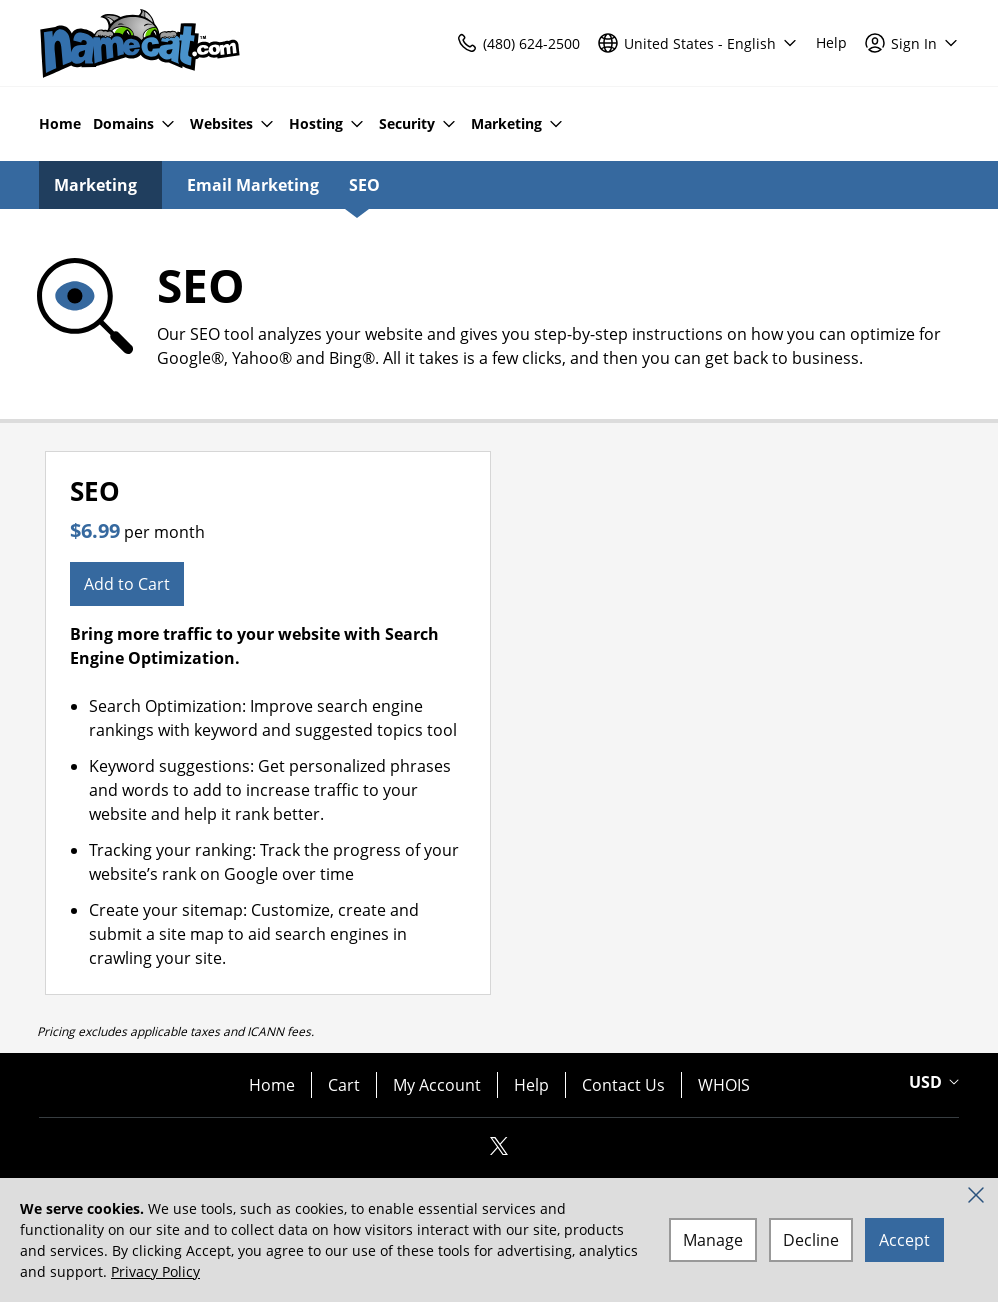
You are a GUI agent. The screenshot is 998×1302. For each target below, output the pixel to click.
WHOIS (724, 1085)
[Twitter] (499, 1152)
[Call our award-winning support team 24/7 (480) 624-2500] (831, 43)
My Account (437, 1085)
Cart (344, 1085)
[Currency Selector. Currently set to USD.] (930, 1082)
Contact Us (623, 1085)
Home (272, 1085)
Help (531, 1085)
